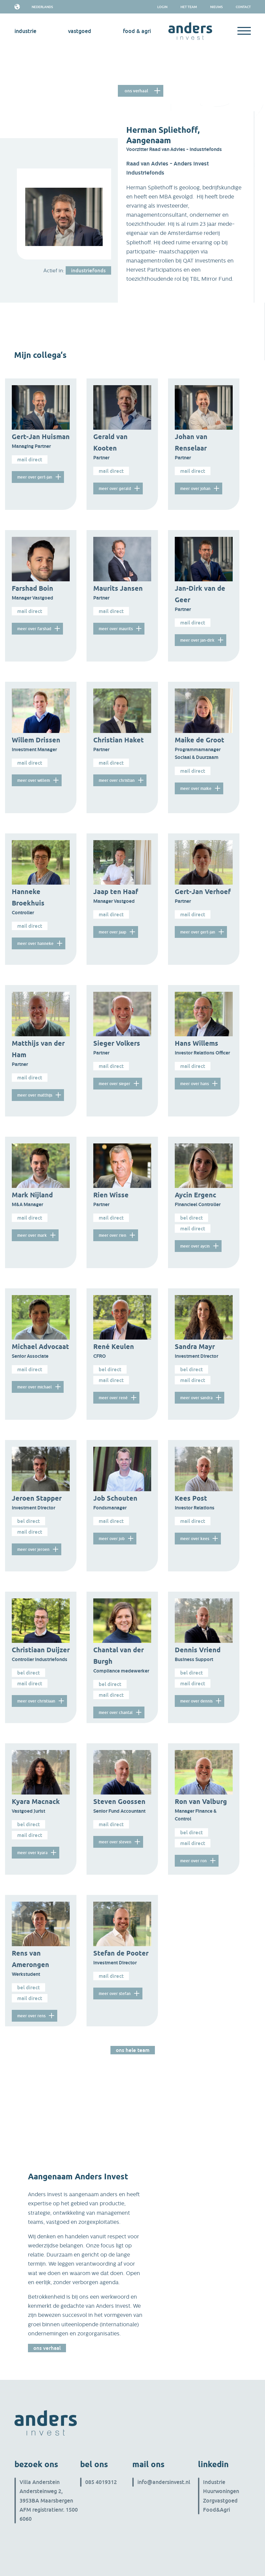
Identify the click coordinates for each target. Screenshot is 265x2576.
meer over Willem (33, 780)
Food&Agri (216, 2509)
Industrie (214, 2482)
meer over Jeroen (33, 1549)
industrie (25, 31)
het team (188, 7)
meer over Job (112, 1538)
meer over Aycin (195, 1246)
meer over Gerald (115, 488)
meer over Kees (194, 1538)
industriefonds (88, 270)
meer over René (113, 1397)
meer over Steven (115, 1841)
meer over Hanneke (35, 943)
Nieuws (216, 7)
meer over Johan (195, 488)
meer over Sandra (196, 1397)
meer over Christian (117, 780)
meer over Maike (195, 788)
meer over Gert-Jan (34, 477)
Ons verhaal (136, 90)
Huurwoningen (221, 2491)
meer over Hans (194, 1083)
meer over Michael (34, 1386)
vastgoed (79, 31)
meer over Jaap (112, 931)
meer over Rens (31, 2015)
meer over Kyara (32, 1852)
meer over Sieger (114, 1083)
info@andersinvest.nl (163, 2482)
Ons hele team (133, 2050)
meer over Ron (193, 1860)
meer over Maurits (116, 628)
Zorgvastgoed (220, 2500)
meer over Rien (112, 1235)
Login (162, 7)
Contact (243, 7)
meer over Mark (32, 1235)
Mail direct (29, 459)
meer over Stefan (115, 1993)
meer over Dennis (196, 1701)
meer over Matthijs (34, 1095)
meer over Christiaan (36, 1701)
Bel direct (191, 1218)
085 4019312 (101, 2482)
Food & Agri (137, 31)
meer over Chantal (116, 1712)
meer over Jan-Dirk (197, 640)
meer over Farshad (34, 628)
